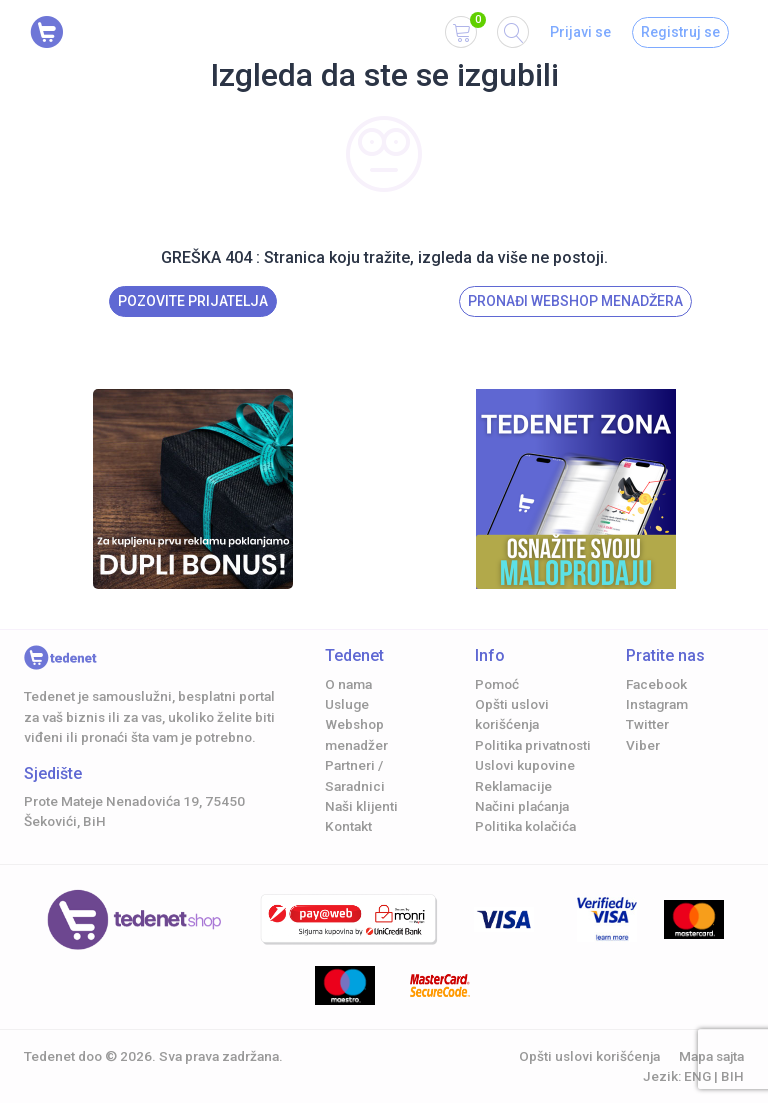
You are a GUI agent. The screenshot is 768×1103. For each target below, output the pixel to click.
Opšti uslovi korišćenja (589, 1056)
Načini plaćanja (522, 806)
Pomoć (497, 684)
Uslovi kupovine (525, 765)
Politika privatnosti (533, 745)
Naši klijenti (361, 806)
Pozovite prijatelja (193, 301)
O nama (348, 684)
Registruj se (680, 32)
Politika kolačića (525, 826)
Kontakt (348, 826)
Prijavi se (580, 32)
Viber (643, 745)
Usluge (347, 704)
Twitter (647, 724)
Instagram (657, 704)
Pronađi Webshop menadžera (575, 301)
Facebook (656, 684)
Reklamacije (513, 786)
